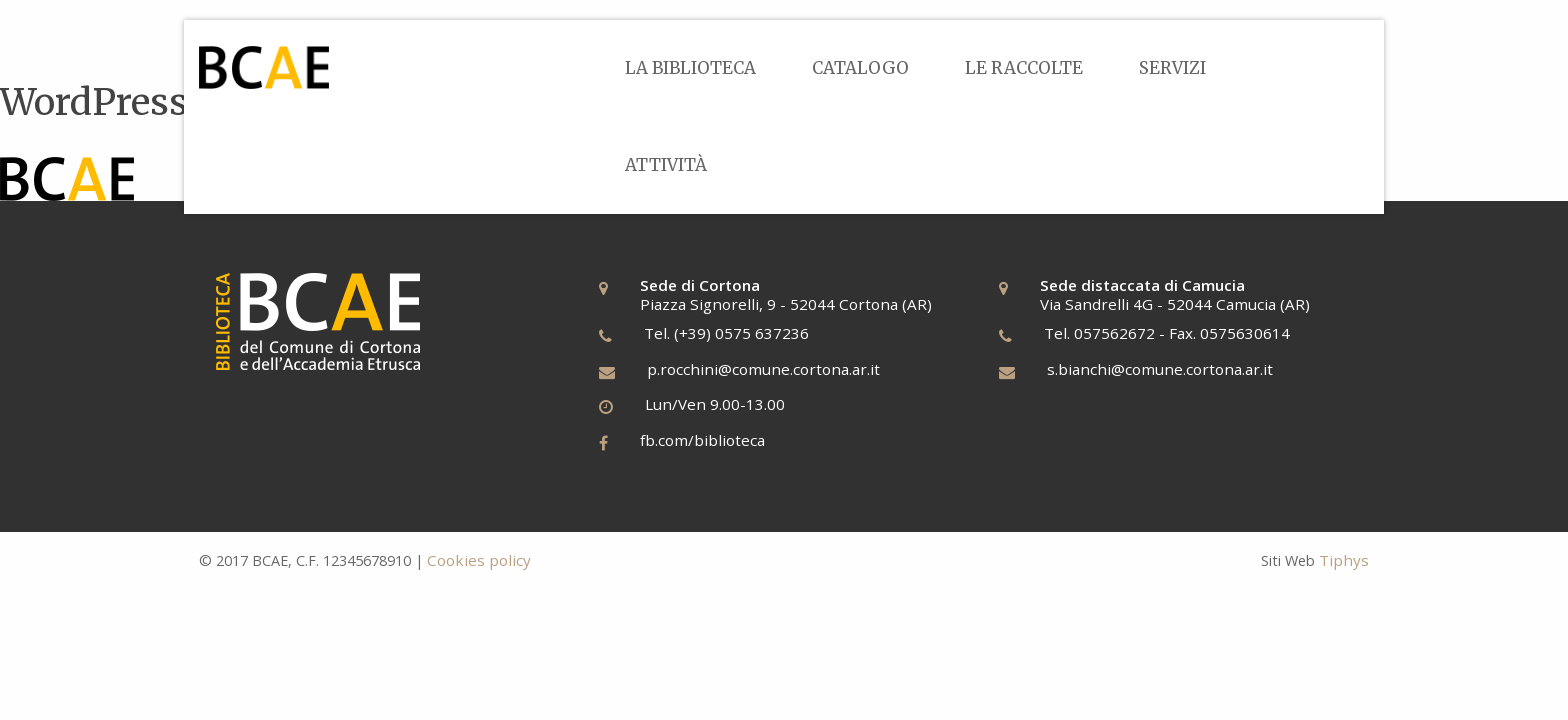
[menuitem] (690, 68)
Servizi (1172, 68)
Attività (666, 165)
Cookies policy (479, 560)
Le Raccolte (1024, 68)
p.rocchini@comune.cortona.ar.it (763, 369)
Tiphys (1344, 560)
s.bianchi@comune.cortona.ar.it (1160, 369)
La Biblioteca (690, 68)
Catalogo (860, 68)
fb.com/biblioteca (702, 440)
